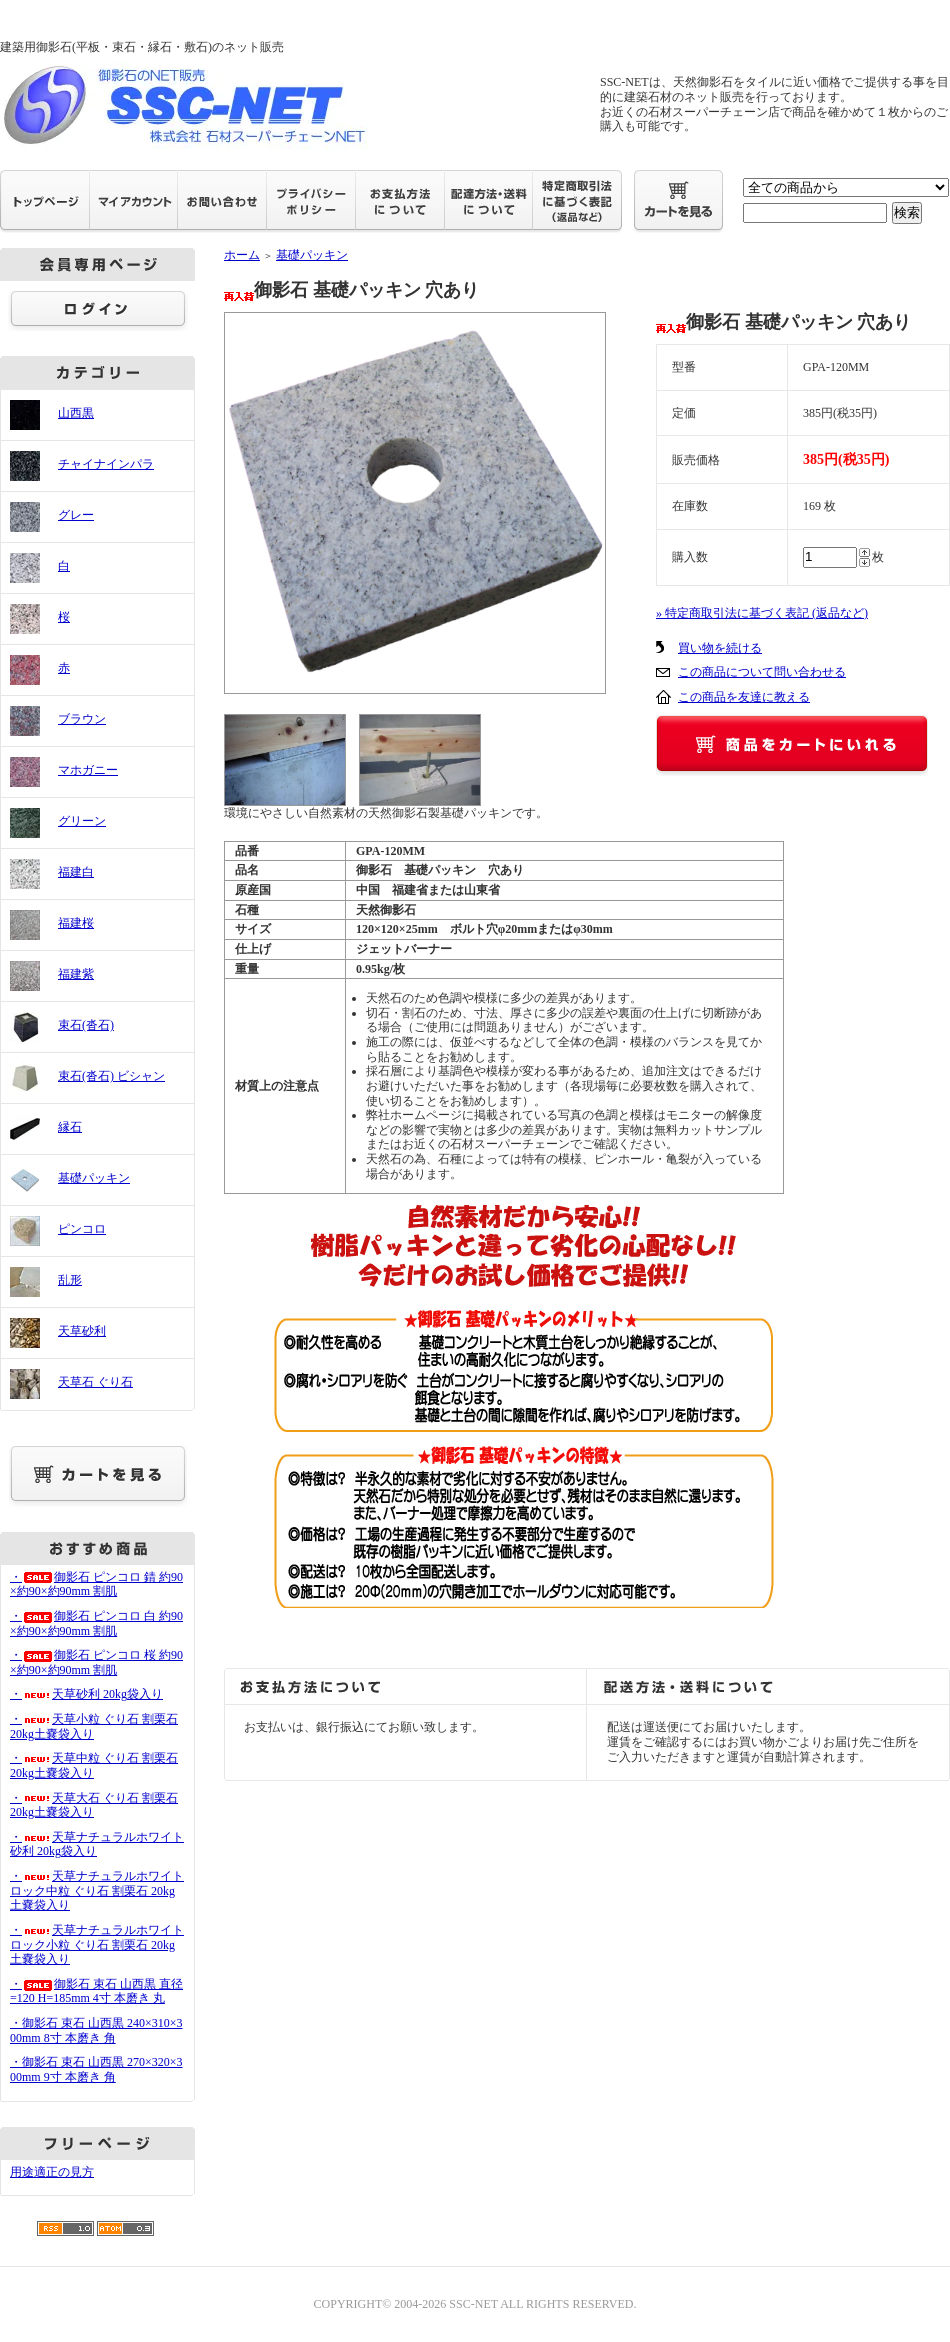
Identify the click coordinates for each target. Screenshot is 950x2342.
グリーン (82, 821)
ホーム (242, 255)
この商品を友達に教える (744, 697)
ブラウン (82, 719)
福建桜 (76, 923)
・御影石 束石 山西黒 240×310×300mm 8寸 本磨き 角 (96, 2030)
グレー (76, 515)
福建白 (76, 872)
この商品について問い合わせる (762, 672)
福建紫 (76, 974)
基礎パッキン (94, 1178)
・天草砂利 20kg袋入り (86, 1694)
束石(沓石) (86, 1025)
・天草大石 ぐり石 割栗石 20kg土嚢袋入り (94, 1805)
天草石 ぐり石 (95, 1382)
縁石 (70, 1127)
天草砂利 (82, 1331)
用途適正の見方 (52, 2172)
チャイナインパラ (106, 464)
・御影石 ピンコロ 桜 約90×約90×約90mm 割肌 (96, 1662)
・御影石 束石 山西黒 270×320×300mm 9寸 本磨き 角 (96, 2069)
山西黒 (76, 413)
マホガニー (88, 770)
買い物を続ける (720, 648)
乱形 (70, 1280)
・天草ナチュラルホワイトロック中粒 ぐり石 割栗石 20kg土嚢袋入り (97, 1890)
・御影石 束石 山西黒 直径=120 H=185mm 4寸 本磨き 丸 (96, 1991)
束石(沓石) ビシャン (111, 1076)
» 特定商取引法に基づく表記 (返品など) (762, 613)
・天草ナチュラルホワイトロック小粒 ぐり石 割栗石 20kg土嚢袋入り (97, 1944)
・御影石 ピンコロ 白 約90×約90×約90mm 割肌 (96, 1623)
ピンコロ (82, 1229)
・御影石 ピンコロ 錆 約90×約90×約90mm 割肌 (96, 1584)
